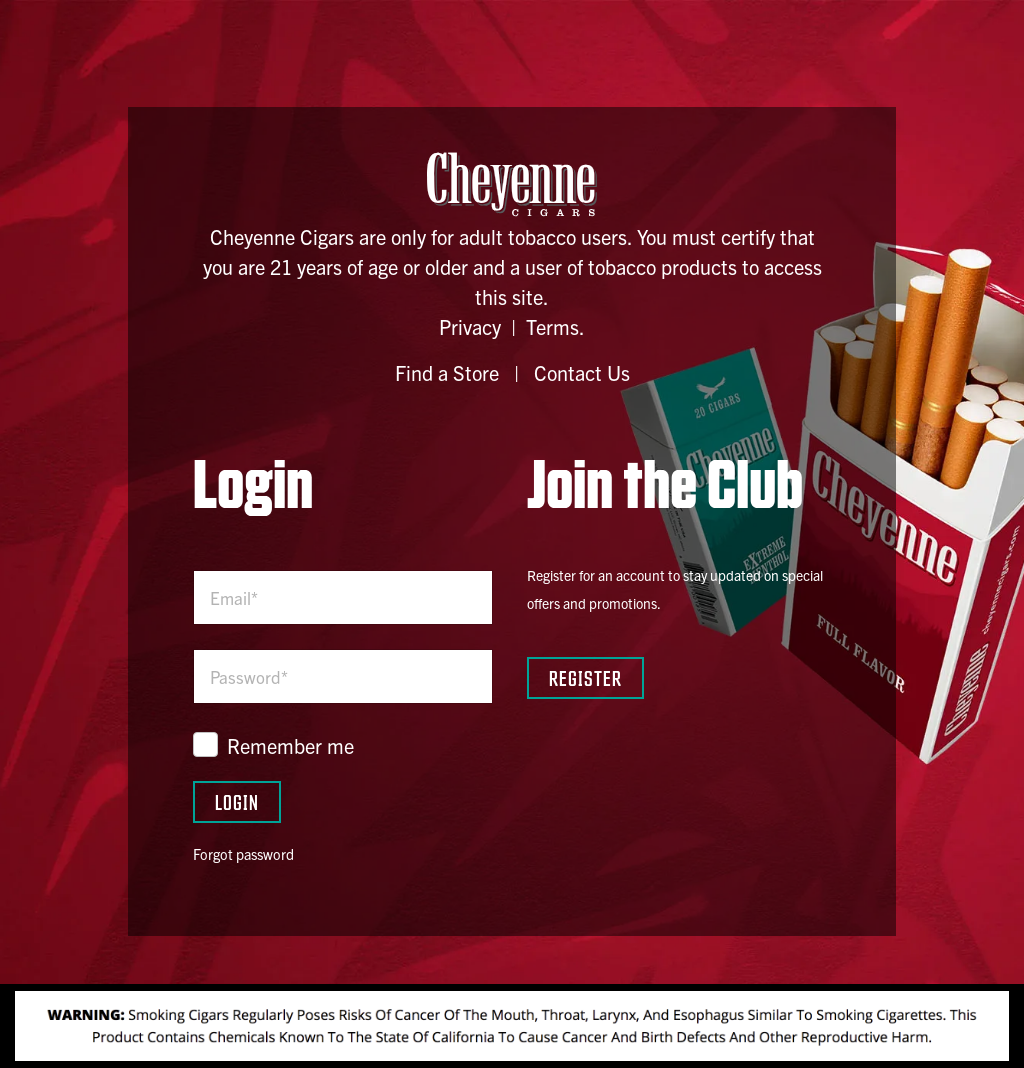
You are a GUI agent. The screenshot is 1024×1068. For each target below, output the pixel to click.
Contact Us (582, 372)
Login (237, 801)
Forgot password (243, 854)
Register (585, 677)
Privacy (470, 326)
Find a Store (447, 372)
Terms (552, 326)
